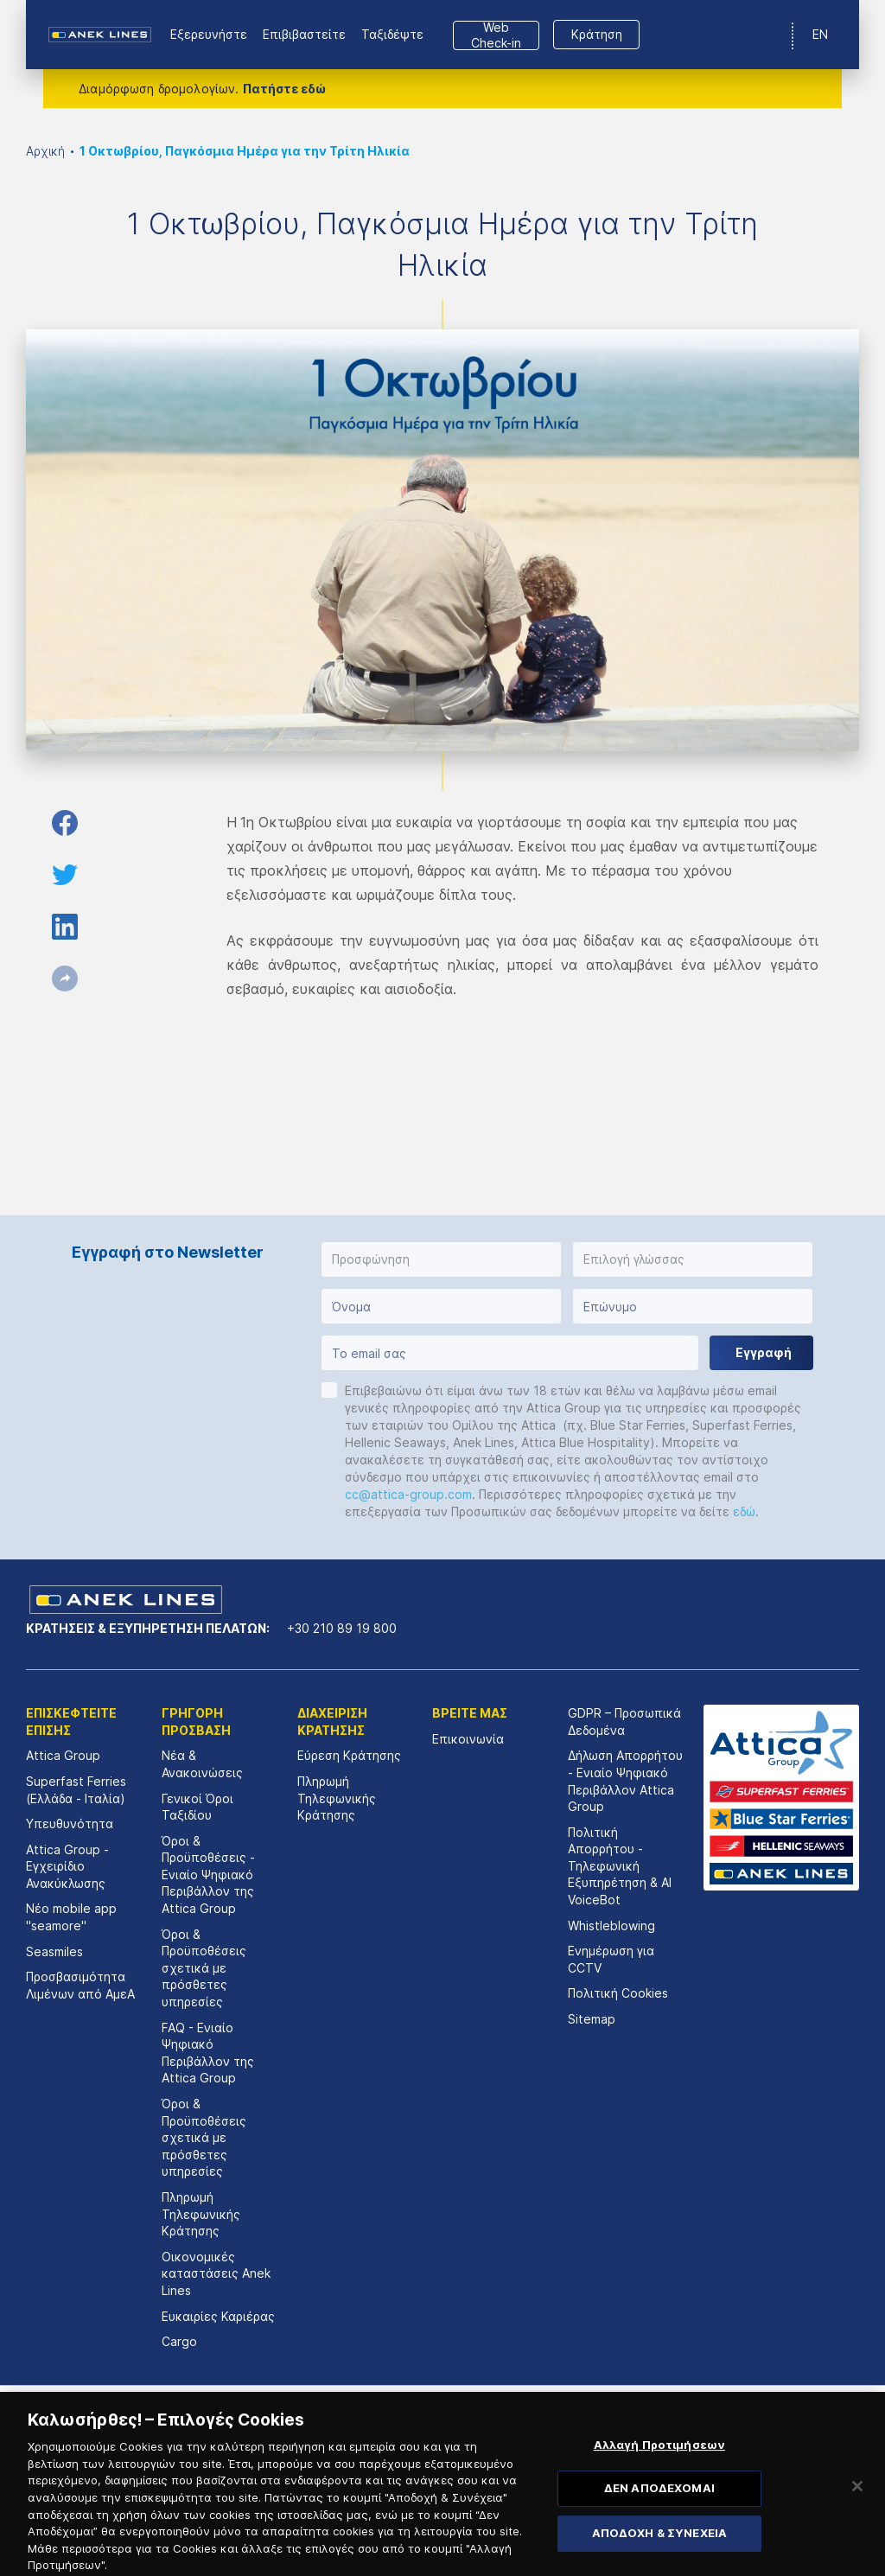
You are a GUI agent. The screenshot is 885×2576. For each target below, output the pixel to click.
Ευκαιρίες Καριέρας (218, 2316)
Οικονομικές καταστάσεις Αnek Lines (216, 2273)
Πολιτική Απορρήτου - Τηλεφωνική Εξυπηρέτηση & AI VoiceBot (620, 1866)
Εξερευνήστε (208, 34)
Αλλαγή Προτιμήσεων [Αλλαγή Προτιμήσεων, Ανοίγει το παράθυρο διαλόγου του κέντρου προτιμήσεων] (659, 2466)
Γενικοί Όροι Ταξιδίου (197, 1807)
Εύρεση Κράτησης (349, 1755)
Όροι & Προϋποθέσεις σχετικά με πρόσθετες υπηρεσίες (204, 1968)
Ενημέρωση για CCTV (611, 1959)
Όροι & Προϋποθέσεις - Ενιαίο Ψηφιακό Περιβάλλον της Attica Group (208, 1874)
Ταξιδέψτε (392, 34)
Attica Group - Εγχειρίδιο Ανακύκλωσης (67, 1866)
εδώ (744, 1511)
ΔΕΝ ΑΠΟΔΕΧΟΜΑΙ (659, 2509)
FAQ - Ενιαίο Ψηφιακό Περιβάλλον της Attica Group (208, 2053)
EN (820, 34)
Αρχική (45, 150)
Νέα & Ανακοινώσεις (202, 1764)
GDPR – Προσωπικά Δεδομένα (624, 1722)
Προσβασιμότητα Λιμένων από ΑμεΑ (80, 1985)
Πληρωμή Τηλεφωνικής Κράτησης (201, 2214)
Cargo (179, 2341)
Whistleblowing (611, 1925)
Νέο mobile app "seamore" (71, 1917)
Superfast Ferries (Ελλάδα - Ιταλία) (76, 1790)
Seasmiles (54, 1951)
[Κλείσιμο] (857, 2507)
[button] (441, 1259)
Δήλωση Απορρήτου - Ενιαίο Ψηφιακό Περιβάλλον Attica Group (625, 1781)
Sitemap (591, 2019)
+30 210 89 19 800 (342, 1628)
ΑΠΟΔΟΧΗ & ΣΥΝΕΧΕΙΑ (659, 2554)
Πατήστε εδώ (284, 88)
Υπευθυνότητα (69, 1823)
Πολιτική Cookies (618, 1993)
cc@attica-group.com (408, 1494)
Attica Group (63, 1755)
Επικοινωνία (468, 1738)
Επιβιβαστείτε (304, 34)
